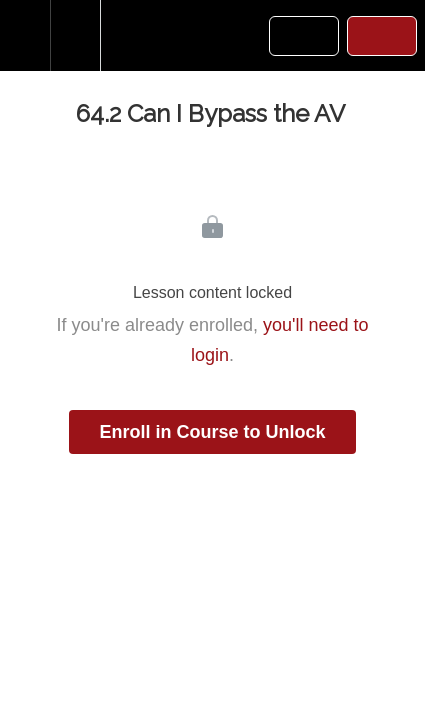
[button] (25, 35)
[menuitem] (75, 35)
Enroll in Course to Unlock (212, 432)
